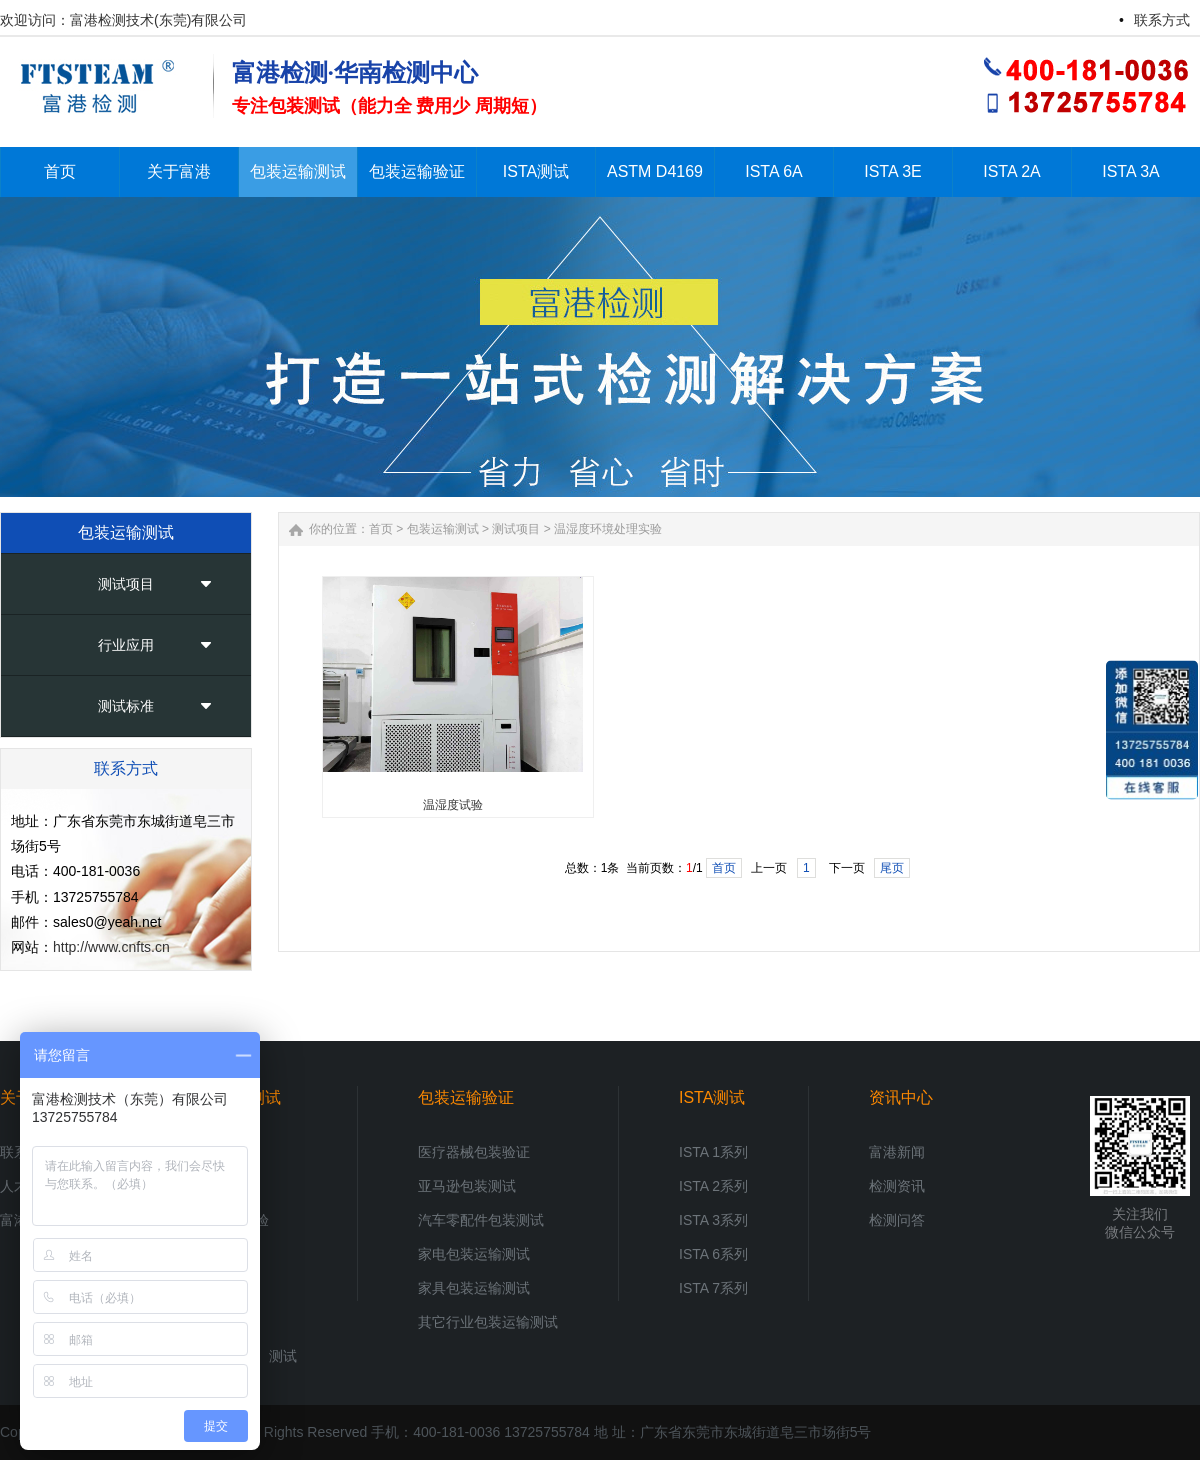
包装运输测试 (443, 529)
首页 (381, 529)
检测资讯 (897, 1186)
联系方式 (1162, 20)
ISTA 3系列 (713, 1220)
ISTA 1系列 (713, 1152)
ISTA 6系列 (713, 1254)
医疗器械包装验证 (474, 1152)
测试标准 (126, 706)
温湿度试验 (453, 805)
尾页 (892, 868)
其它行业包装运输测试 (488, 1322)
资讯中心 (901, 1097)
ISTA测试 (712, 1097)
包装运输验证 (466, 1097)
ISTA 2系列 (713, 1186)
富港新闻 (897, 1152)
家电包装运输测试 (474, 1254)
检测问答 (897, 1220)
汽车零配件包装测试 (481, 1220)
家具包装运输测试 (474, 1288)
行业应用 (126, 645)
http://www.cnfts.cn (111, 947)
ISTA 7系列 (713, 1288)
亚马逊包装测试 (467, 1186)
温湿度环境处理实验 (608, 529)
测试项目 (126, 584)
